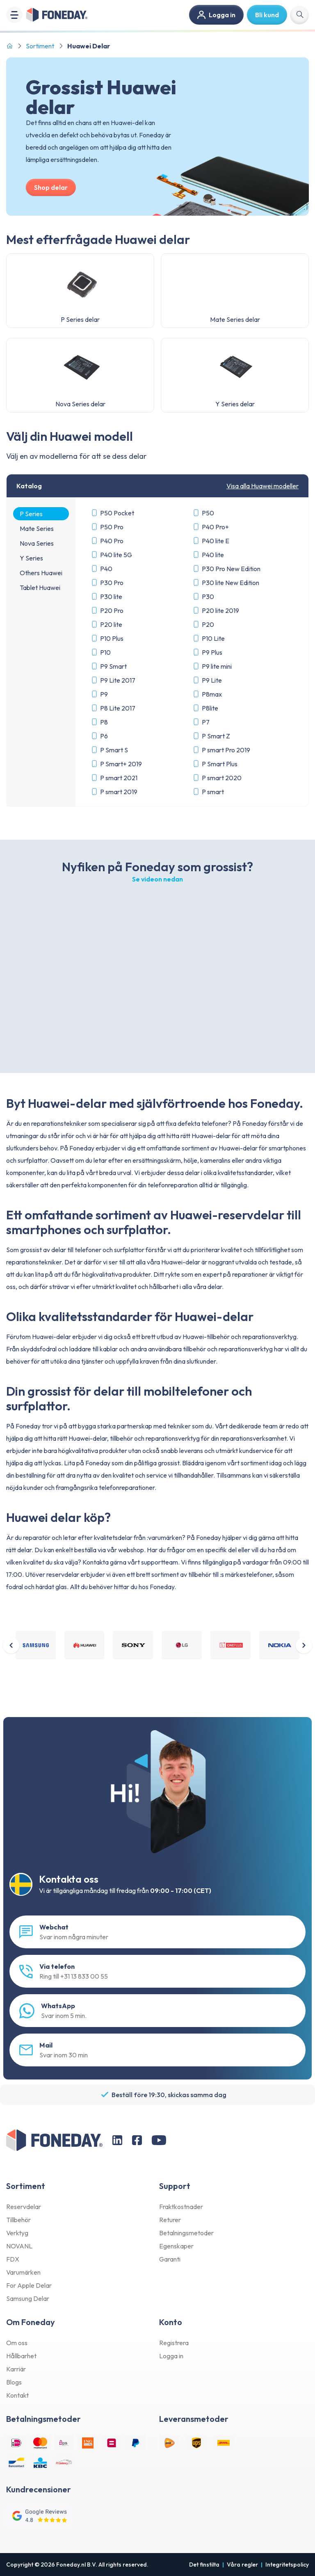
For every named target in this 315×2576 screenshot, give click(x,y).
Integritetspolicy (287, 2564)
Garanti (169, 2259)
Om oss (16, 2343)
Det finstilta (204, 2564)
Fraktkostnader (181, 2207)
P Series (31, 514)
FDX (12, 2259)
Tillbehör (18, 2220)
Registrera (174, 2343)
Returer (170, 2220)
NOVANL (19, 2246)
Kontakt (17, 2396)
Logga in (171, 2356)
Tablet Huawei (40, 587)
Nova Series (37, 543)
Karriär (16, 2369)
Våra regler (242, 2564)
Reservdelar (23, 2207)
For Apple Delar (29, 2286)
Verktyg (17, 2233)
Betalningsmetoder (186, 2233)
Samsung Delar (27, 2299)
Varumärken (23, 2273)
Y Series (31, 558)
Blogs (14, 2382)
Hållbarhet (21, 2356)
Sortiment (40, 46)
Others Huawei (41, 573)
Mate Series (37, 528)
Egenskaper (176, 2246)
